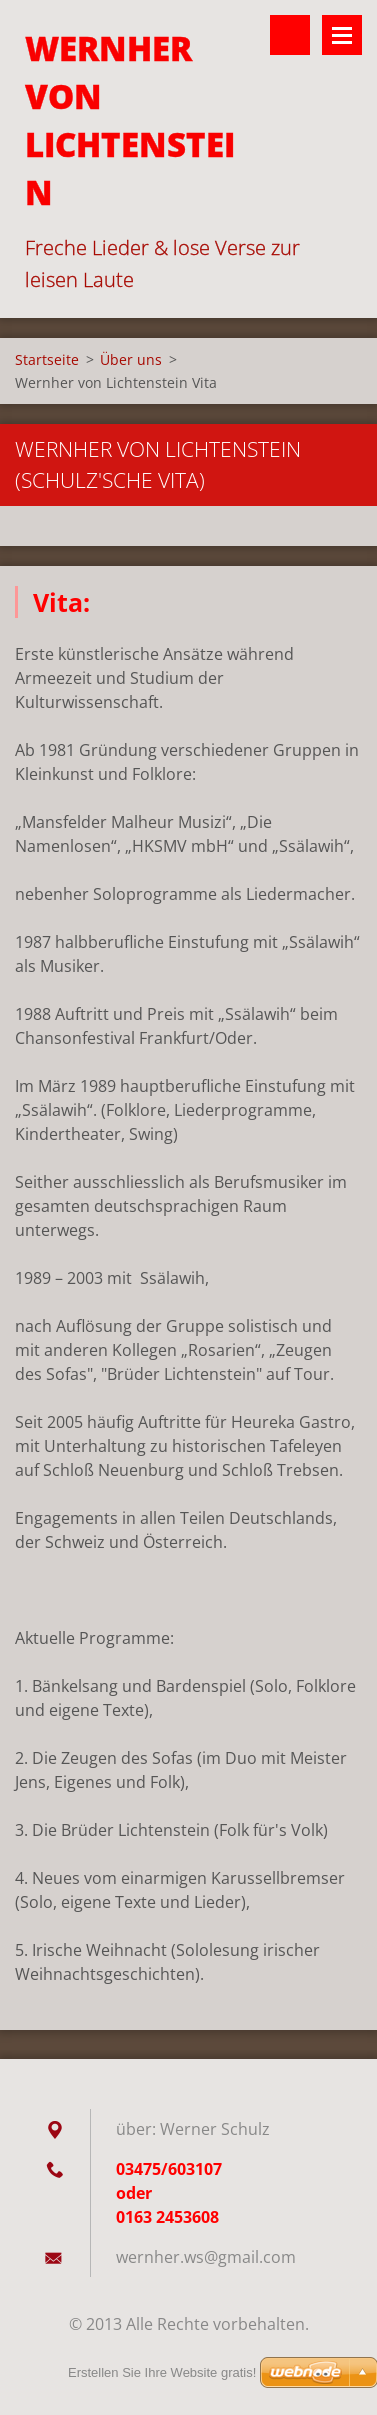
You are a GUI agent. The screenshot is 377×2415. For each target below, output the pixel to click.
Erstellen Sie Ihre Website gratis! (162, 2372)
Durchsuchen (290, 35)
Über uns (131, 359)
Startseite (47, 359)
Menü (342, 35)
